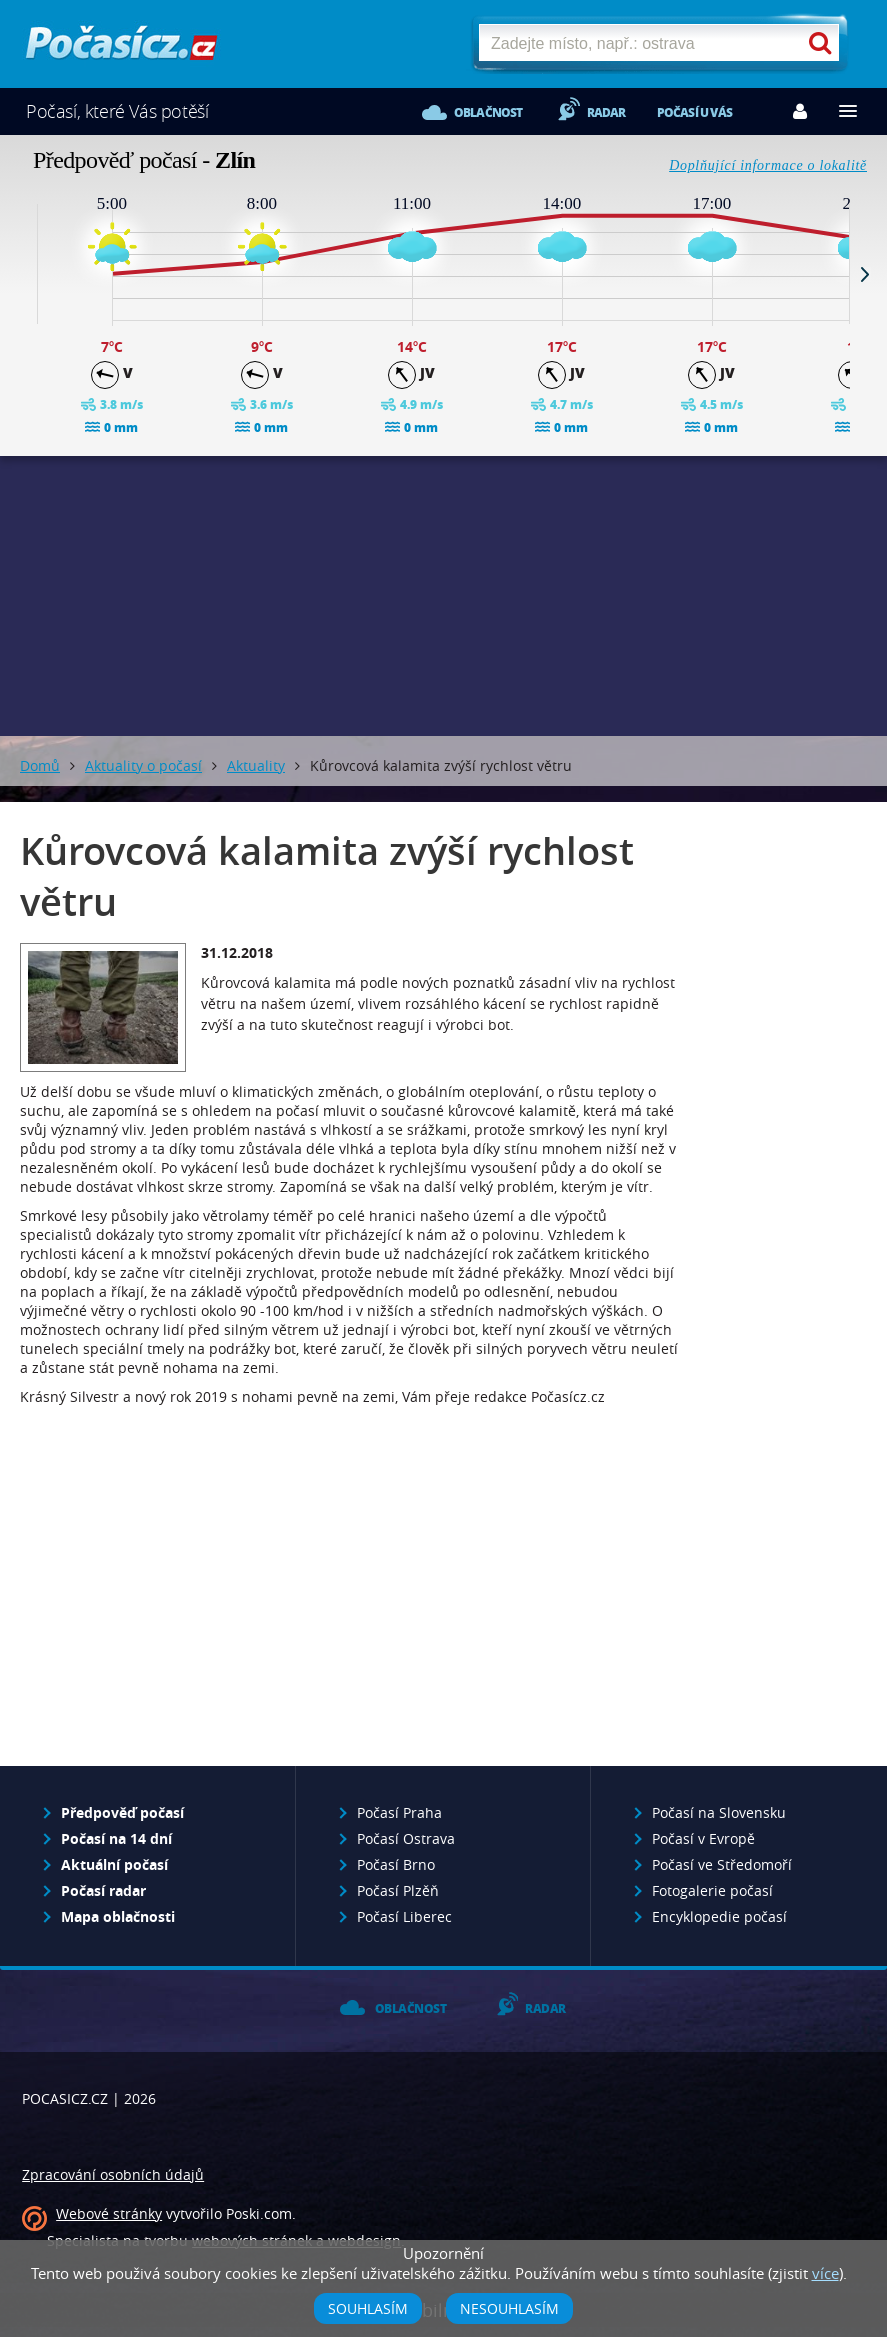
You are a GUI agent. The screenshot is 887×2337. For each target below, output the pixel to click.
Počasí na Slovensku (719, 1812)
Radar (606, 112)
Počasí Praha (399, 1812)
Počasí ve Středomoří (722, 1864)
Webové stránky (109, 2213)
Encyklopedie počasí (719, 1916)
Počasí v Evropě (703, 1838)
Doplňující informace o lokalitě (768, 165)
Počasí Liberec (404, 1916)
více (825, 2273)
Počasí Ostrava (406, 1838)
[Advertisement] (444, 596)
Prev (22, 274)
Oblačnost (488, 112)
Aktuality (256, 765)
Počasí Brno (396, 1864)
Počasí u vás (694, 112)
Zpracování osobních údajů (113, 2174)
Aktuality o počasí (143, 765)
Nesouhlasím (509, 2308)
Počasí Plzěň (398, 1890)
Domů (40, 765)
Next (865, 274)
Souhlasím (368, 2308)
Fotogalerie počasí (712, 1890)
